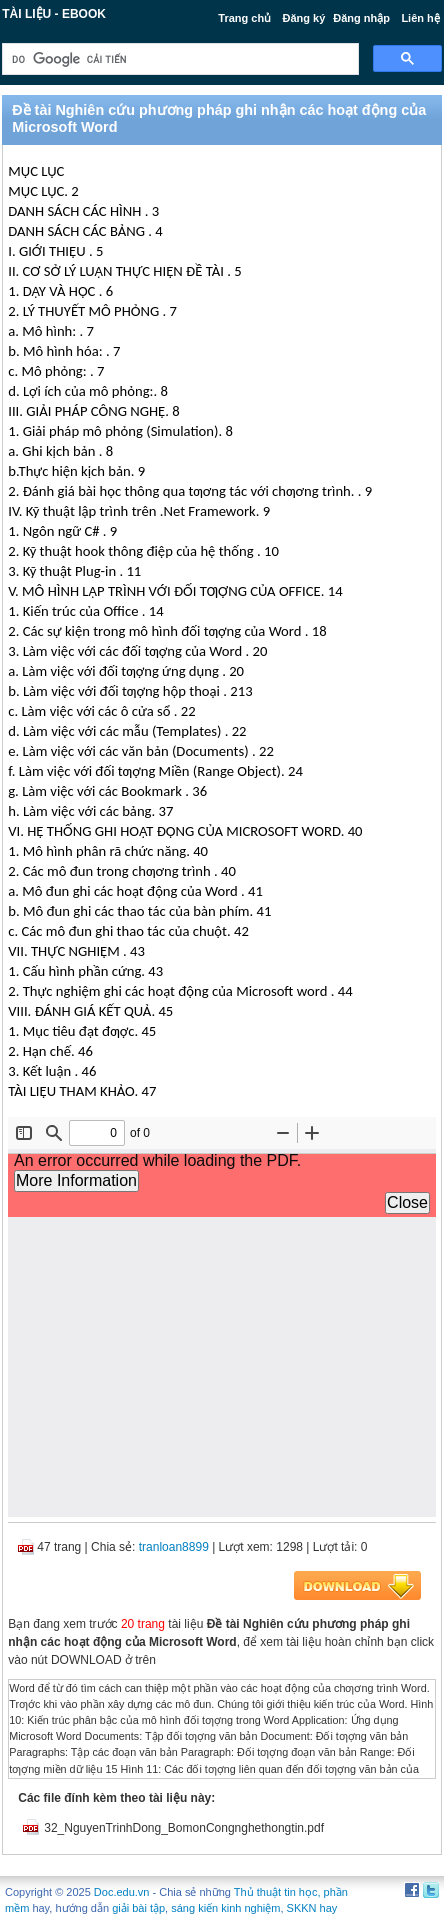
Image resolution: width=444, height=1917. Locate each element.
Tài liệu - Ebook (54, 14)
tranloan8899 (174, 1547)
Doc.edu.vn (122, 1892)
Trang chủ (244, 18)
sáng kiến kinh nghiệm (225, 1908)
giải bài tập (138, 1908)
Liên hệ (420, 18)
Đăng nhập (361, 18)
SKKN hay (312, 1908)
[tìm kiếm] (178, 59)
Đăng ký (304, 18)
